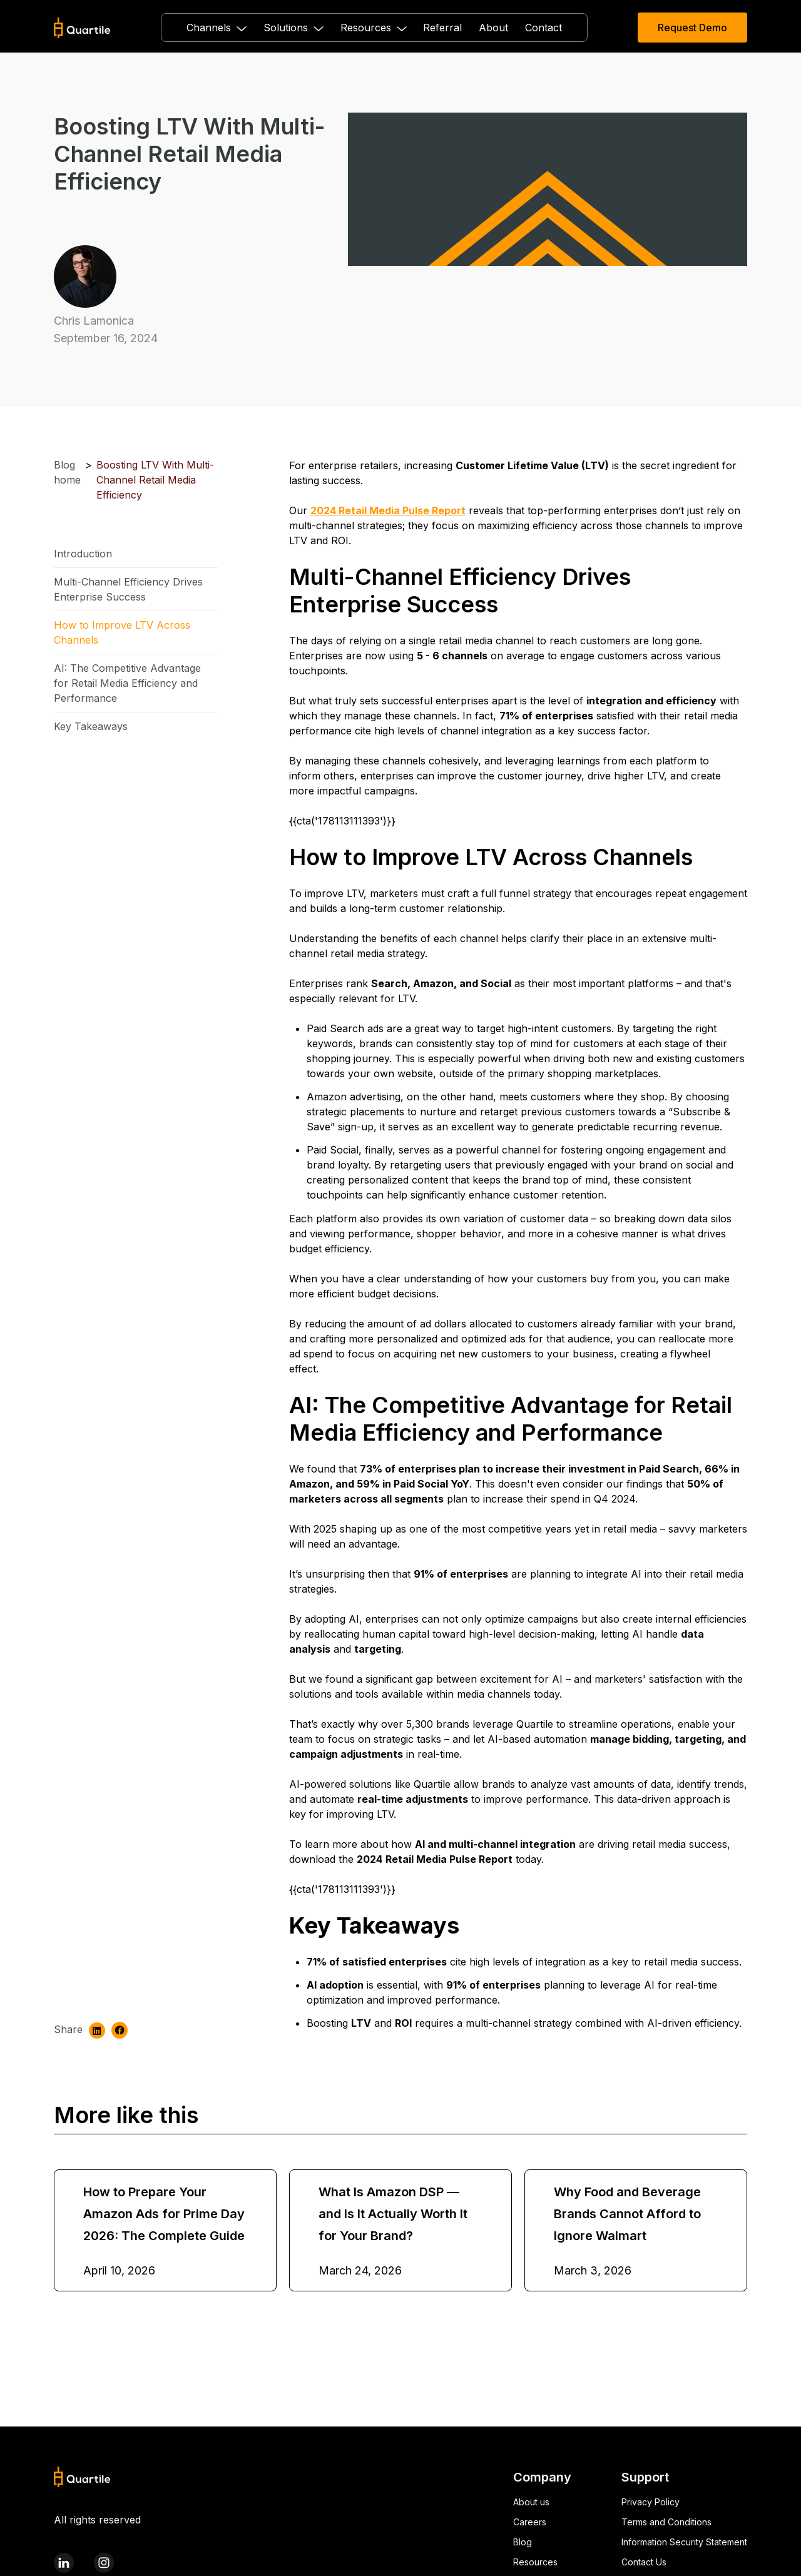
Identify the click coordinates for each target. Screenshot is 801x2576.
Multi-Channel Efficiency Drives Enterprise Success (128, 589)
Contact (543, 27)
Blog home (67, 472)
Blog (522, 2542)
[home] (82, 28)
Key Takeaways (91, 726)
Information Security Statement (684, 2542)
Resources (535, 2562)
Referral (442, 27)
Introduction (83, 553)
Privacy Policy (650, 2502)
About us (531, 2502)
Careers (529, 2522)
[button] (216, 27)
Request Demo (692, 27)
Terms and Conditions (666, 2522)
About (493, 27)
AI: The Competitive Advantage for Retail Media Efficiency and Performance (127, 683)
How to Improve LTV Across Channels (122, 632)
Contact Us (643, 2562)
